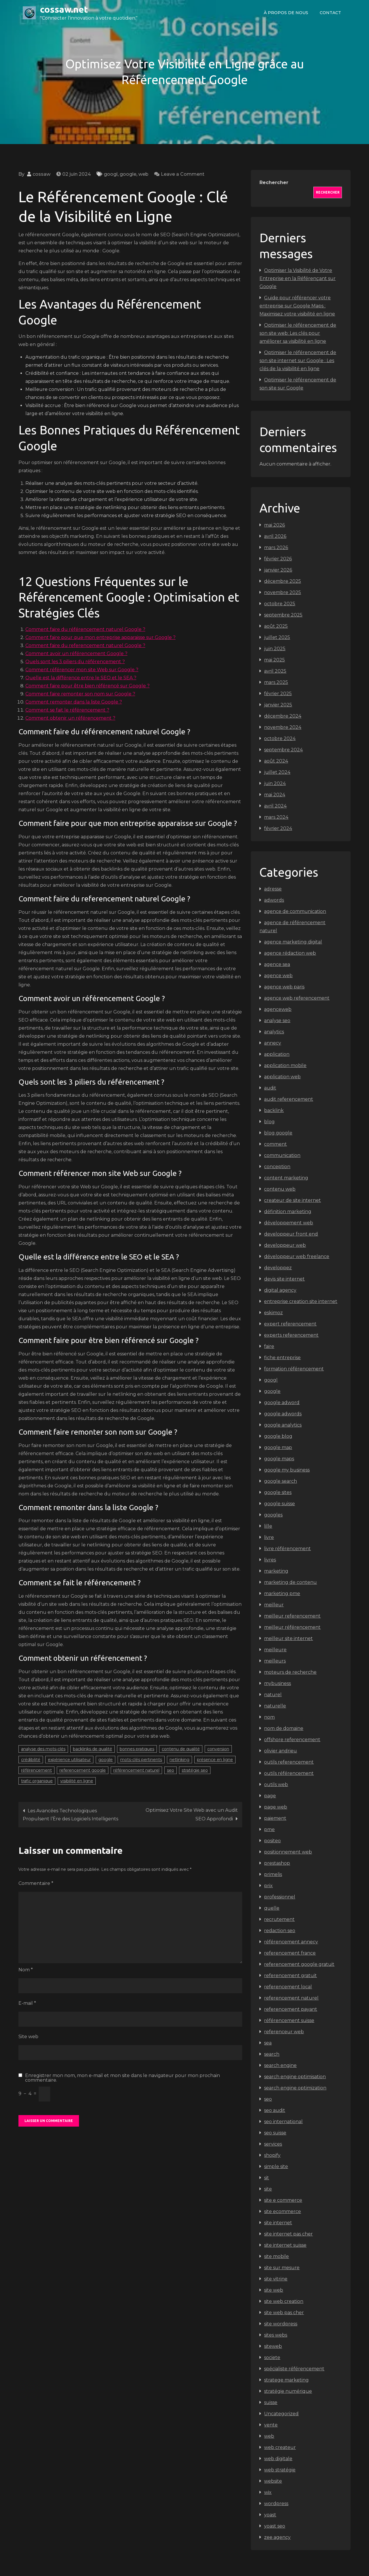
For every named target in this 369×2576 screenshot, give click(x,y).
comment (275, 1144)
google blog (278, 1436)
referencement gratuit (290, 1975)
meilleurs (275, 1661)
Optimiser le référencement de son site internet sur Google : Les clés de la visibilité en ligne (297, 360)
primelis (273, 1874)
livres (270, 1560)
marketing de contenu (290, 1582)
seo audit (274, 2110)
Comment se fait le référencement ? (67, 710)
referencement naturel (291, 1998)
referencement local (288, 1986)
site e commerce (283, 2200)
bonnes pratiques (137, 1749)
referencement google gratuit (299, 1964)
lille (268, 1526)
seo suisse (275, 2133)
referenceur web (284, 2031)
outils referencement (289, 1762)
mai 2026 (274, 525)
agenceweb (277, 1009)
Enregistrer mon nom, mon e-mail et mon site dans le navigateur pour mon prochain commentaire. (122, 2078)
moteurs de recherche (290, 1672)
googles (273, 1515)
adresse (273, 889)
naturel (273, 1694)
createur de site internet (292, 1200)
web (143, 174)
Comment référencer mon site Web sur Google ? (81, 669)
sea (268, 2043)
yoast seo (274, 2526)
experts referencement (291, 1335)
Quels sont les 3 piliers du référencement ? (75, 661)
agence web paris (284, 987)
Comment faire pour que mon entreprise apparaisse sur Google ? (100, 637)
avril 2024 (275, 806)
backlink (274, 1110)
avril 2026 (275, 536)
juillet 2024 (277, 772)
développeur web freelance (296, 1256)
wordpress (276, 2503)
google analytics (283, 1425)
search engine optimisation (295, 2076)
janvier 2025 (278, 705)
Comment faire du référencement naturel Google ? (85, 629)
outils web (276, 1784)
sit (266, 2177)
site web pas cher (284, 2312)
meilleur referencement (292, 1616)
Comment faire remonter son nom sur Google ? (80, 694)
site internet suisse (285, 2245)
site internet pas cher (288, 2234)
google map (278, 1447)
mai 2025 (274, 660)
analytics (274, 1031)
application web (282, 1076)
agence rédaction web (290, 953)
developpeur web (285, 1245)
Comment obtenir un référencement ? (70, 718)
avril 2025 (275, 671)
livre (269, 1537)
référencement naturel (136, 1770)
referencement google (82, 1770)
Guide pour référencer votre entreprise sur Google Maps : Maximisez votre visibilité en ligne (297, 306)
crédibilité (30, 1759)
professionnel (279, 1897)
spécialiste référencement (294, 2368)
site (268, 2189)
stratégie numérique (288, 2391)
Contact (330, 12)
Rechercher (273, 182)
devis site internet (284, 1279)
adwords (274, 900)
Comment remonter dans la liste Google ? (73, 702)
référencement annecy (291, 1942)
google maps (279, 1458)
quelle (271, 1908)
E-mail (27, 2003)
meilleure (275, 1649)
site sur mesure (282, 2267)
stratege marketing (286, 2380)
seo (170, 1770)
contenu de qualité (181, 1749)
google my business (287, 1470)
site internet (278, 2222)
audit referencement (288, 1099)
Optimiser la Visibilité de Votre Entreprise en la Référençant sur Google (297, 278)
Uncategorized (281, 2413)
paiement (275, 1818)
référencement (36, 1770)
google (128, 174)
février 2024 (278, 828)
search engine (280, 2065)
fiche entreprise (282, 1357)
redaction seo (279, 1930)
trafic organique (37, 1780)
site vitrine (275, 2279)
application (276, 1054)
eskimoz (273, 1312)
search (271, 2054)
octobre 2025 (279, 603)
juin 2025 (274, 648)
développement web (288, 1222)
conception (277, 1166)
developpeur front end (291, 1234)
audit (270, 1088)
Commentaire (35, 1883)
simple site (276, 2166)
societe (272, 2357)
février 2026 (278, 558)
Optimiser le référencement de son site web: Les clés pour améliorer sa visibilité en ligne (297, 333)
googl (111, 174)
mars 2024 (276, 817)
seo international (283, 2121)
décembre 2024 (282, 716)
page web (275, 1807)
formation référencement (294, 1369)
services (273, 2144)
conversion (218, 1749)
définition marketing (287, 1211)
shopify (272, 2155)
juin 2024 (275, 783)
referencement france (290, 1953)
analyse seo (277, 1020)
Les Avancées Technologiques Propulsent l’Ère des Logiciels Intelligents (70, 1815)
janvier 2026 (278, 570)
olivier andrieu (280, 1751)
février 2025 (278, 693)
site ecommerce (282, 2211)
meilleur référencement (292, 1627)
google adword (282, 1402)
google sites (277, 1492)
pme (269, 1829)
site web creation (283, 2301)
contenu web (279, 1189)
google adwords (283, 1413)
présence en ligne (215, 1759)
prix (268, 1885)
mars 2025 (276, 682)
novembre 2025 (282, 592)
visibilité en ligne (76, 1780)
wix (268, 2492)
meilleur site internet (288, 1638)
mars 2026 (276, 547)
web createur (280, 2447)
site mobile (276, 2256)
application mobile (285, 1065)
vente (271, 2425)
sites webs (275, 2335)
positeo (272, 1840)
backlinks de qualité (92, 1749)
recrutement (279, 1919)
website (273, 2481)
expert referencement (290, 1324)
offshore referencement (292, 1739)
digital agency (280, 1290)
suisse (270, 2402)
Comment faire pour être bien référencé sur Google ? (87, 686)
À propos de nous (286, 12)
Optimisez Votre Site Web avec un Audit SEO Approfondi (192, 1814)
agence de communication (295, 911)
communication (282, 1155)
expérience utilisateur (69, 1759)
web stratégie (279, 2470)
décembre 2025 (282, 581)
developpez (278, 1267)
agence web (278, 975)
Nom (25, 1969)
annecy (272, 1043)
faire (269, 1346)
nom (269, 1717)
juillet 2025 (277, 637)
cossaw (41, 174)
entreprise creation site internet (300, 1301)
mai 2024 (274, 794)
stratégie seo (195, 1770)
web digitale (278, 2458)
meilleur (274, 1604)
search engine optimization (295, 2088)
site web (273, 2290)
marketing (276, 1571)
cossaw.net (64, 9)
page (270, 1795)
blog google (278, 1133)
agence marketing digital (293, 942)
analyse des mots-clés (43, 1749)
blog (269, 1121)
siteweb (273, 2346)
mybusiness (277, 1683)
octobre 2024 (279, 738)
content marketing (286, 1178)
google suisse (279, 1503)
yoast (270, 2515)
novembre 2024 (282, 727)
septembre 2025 (283, 615)
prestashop (277, 1863)
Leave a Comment (182, 174)
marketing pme (282, 1593)
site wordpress (280, 2324)
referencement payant (290, 2009)
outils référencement (289, 1773)
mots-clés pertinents (141, 1759)
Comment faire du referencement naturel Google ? (85, 645)
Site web (28, 2036)
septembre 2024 (283, 749)
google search (280, 1481)
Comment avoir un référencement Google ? (76, 653)
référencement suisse (289, 2020)
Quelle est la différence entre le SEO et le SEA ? (80, 677)
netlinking (179, 1759)
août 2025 (276, 626)
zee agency (277, 2537)
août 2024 (276, 761)
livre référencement (287, 1548)
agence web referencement (297, 998)
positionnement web (288, 1852)
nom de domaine (283, 1728)
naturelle (275, 1706)
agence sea (277, 964)
